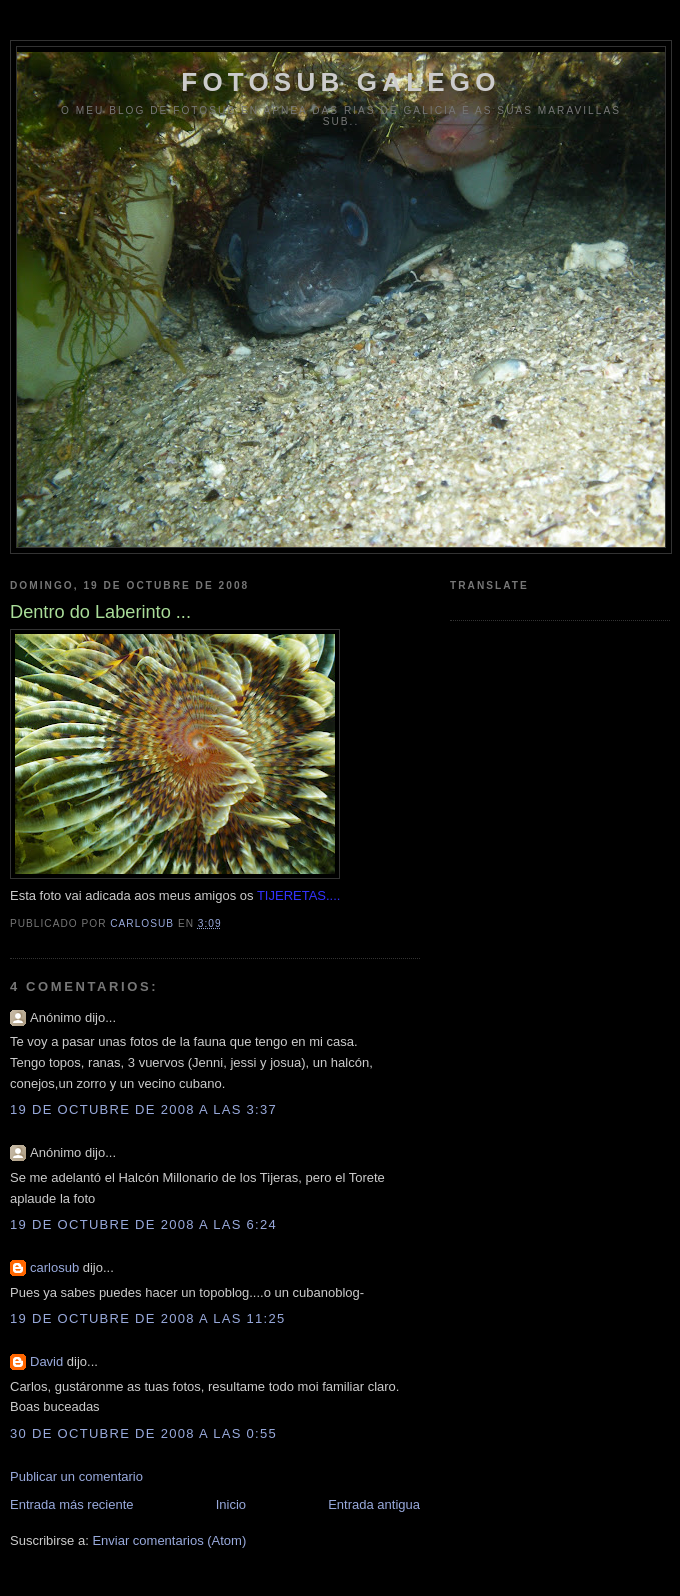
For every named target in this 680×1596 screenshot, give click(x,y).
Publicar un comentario (76, 1476)
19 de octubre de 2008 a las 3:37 (143, 1109)
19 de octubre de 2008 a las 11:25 (148, 1318)
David (46, 1361)
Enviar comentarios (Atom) (169, 1540)
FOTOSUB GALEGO (340, 82)
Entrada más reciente (72, 1504)
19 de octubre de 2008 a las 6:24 (143, 1224)
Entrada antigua (374, 1504)
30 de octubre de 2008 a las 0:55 (143, 1433)
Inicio (231, 1504)
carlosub (54, 1267)
